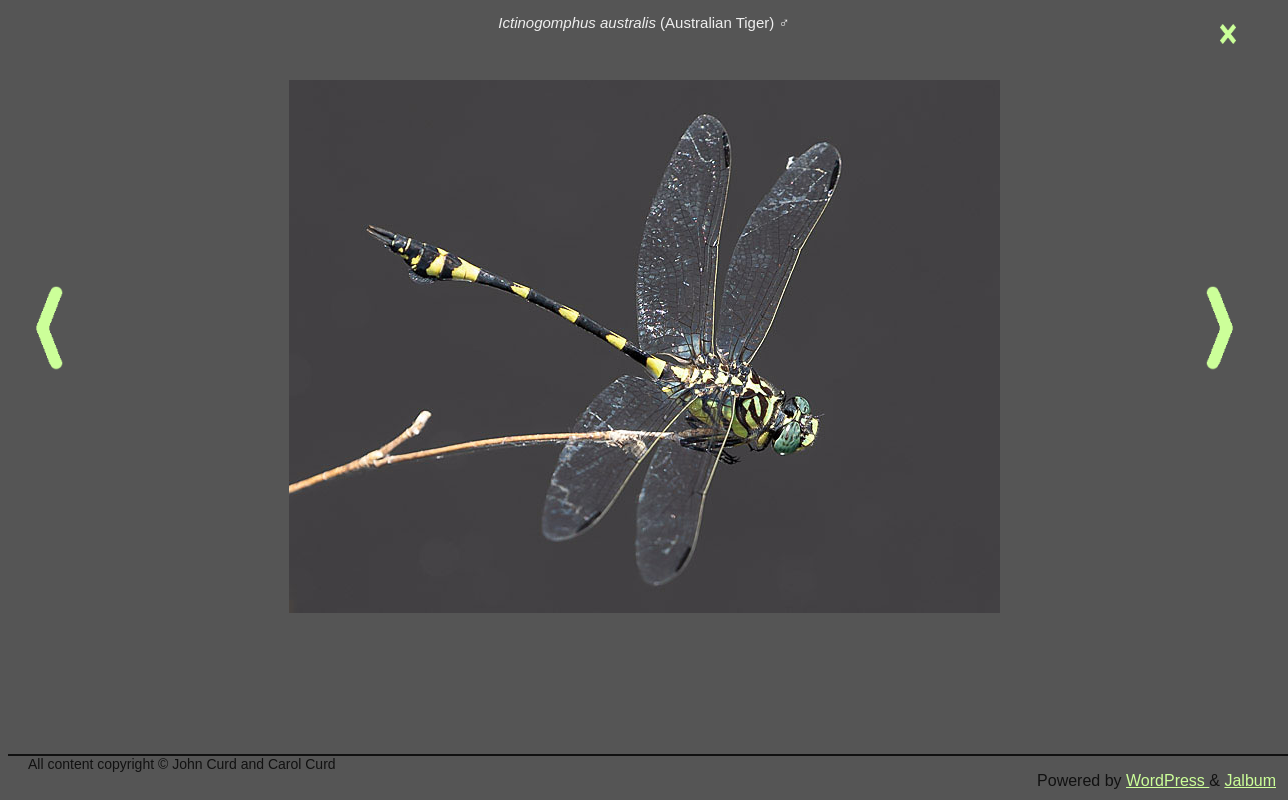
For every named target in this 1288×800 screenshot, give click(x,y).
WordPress (1167, 780)
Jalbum (1250, 780)
